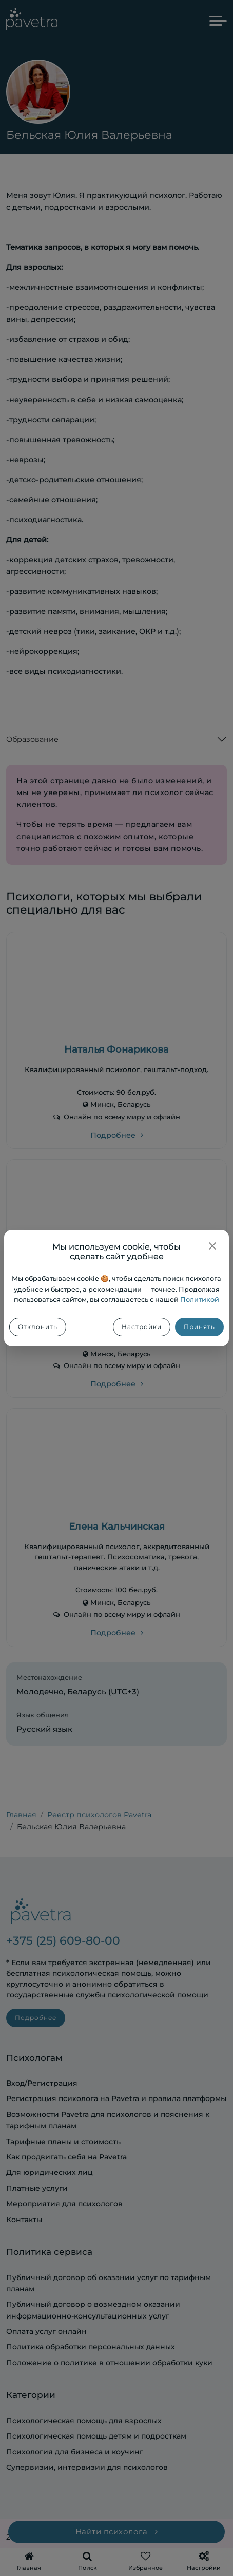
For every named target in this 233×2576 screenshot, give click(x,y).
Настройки (142, 1327)
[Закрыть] (212, 1246)
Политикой (199, 1299)
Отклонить (37, 1327)
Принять (199, 1327)
